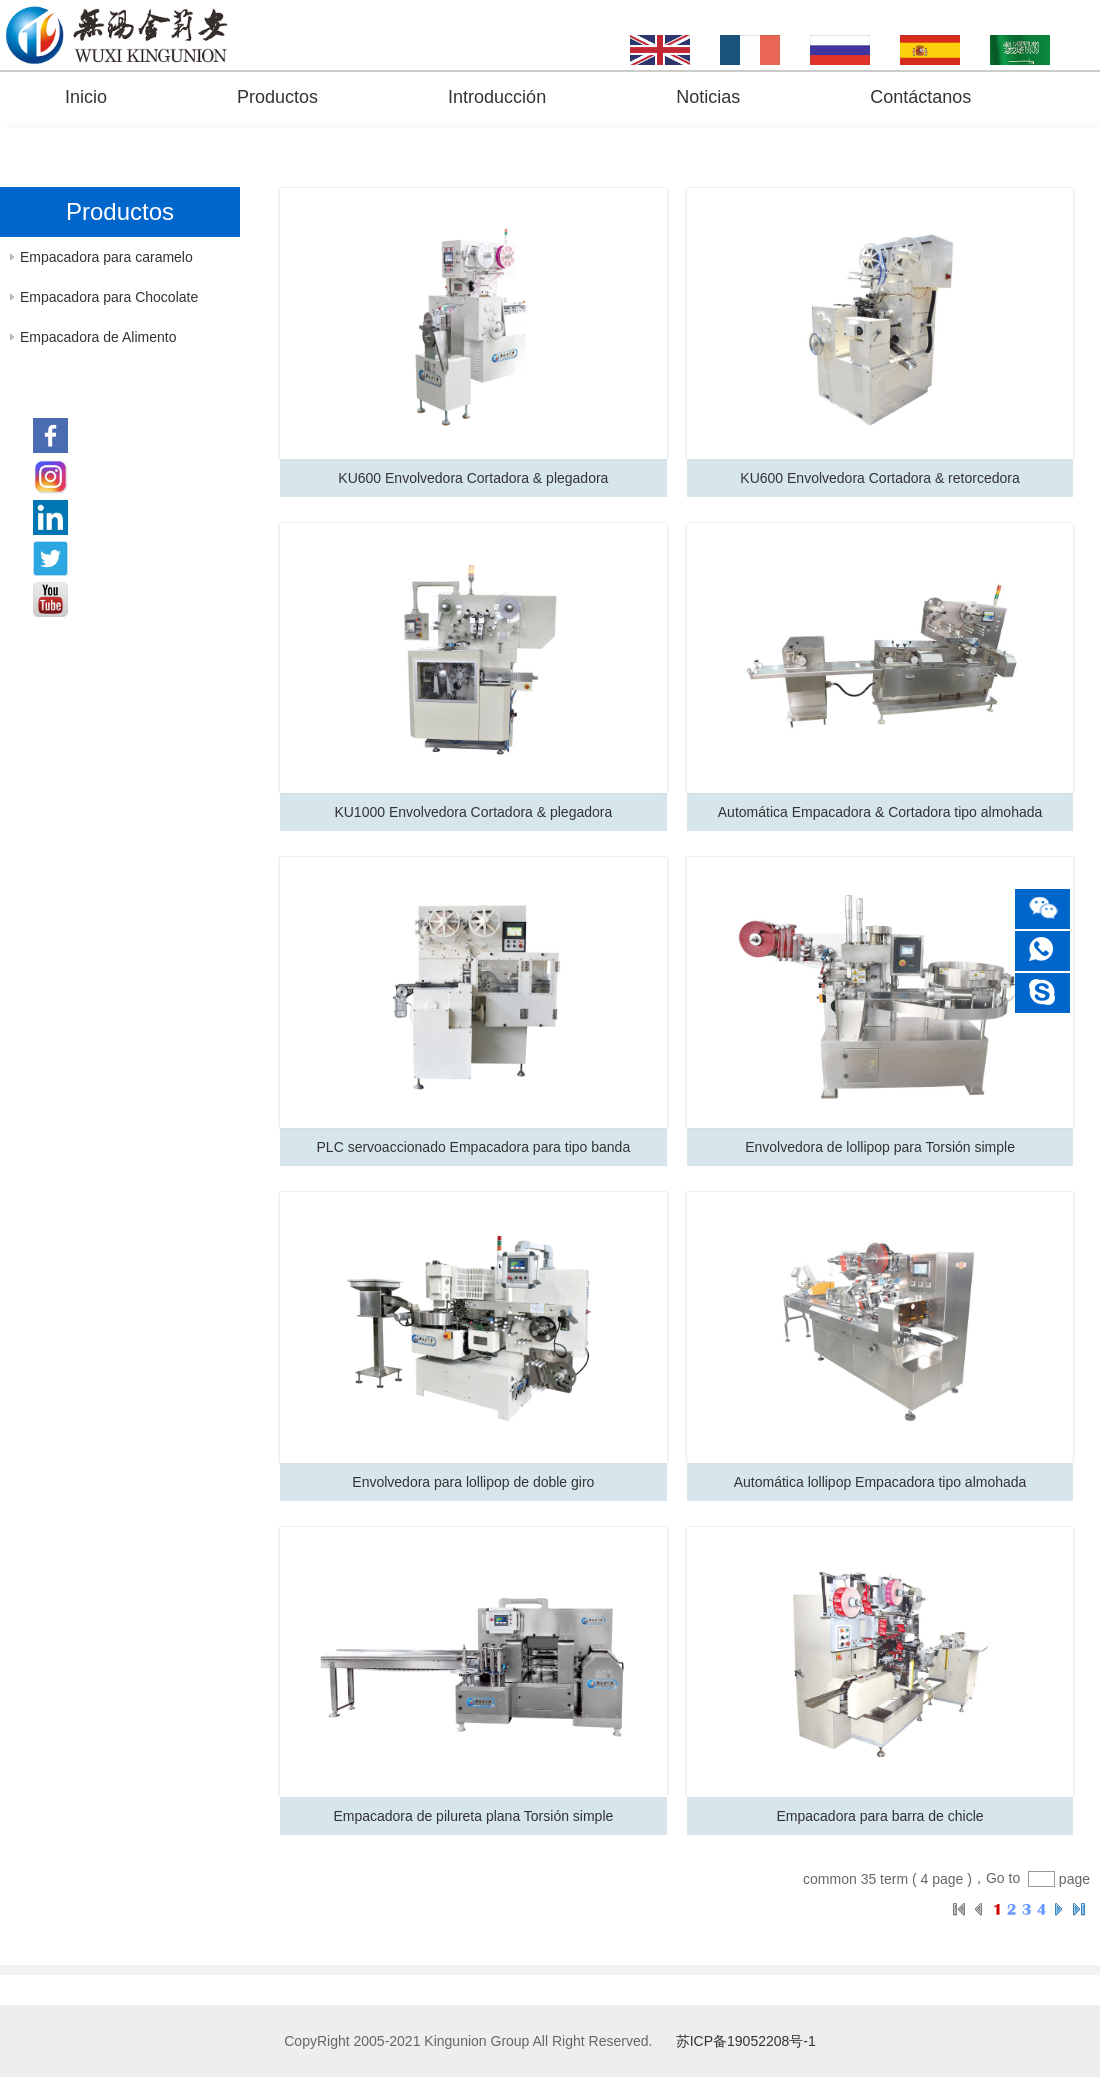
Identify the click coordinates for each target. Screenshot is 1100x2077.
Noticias (708, 97)
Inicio (86, 97)
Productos (277, 97)
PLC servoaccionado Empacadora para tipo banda (474, 1147)
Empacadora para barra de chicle (880, 1816)
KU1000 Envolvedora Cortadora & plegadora (473, 812)
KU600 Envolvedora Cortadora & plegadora (473, 478)
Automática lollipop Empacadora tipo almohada (880, 1482)
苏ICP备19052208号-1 (746, 2041)
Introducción (497, 97)
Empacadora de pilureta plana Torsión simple (473, 1816)
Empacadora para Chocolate (109, 297)
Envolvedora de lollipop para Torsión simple (880, 1147)
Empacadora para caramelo (106, 257)
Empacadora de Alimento (98, 337)
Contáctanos (920, 97)
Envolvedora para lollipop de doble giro (473, 1482)
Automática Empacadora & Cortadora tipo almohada (880, 812)
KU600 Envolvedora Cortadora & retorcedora (879, 478)
